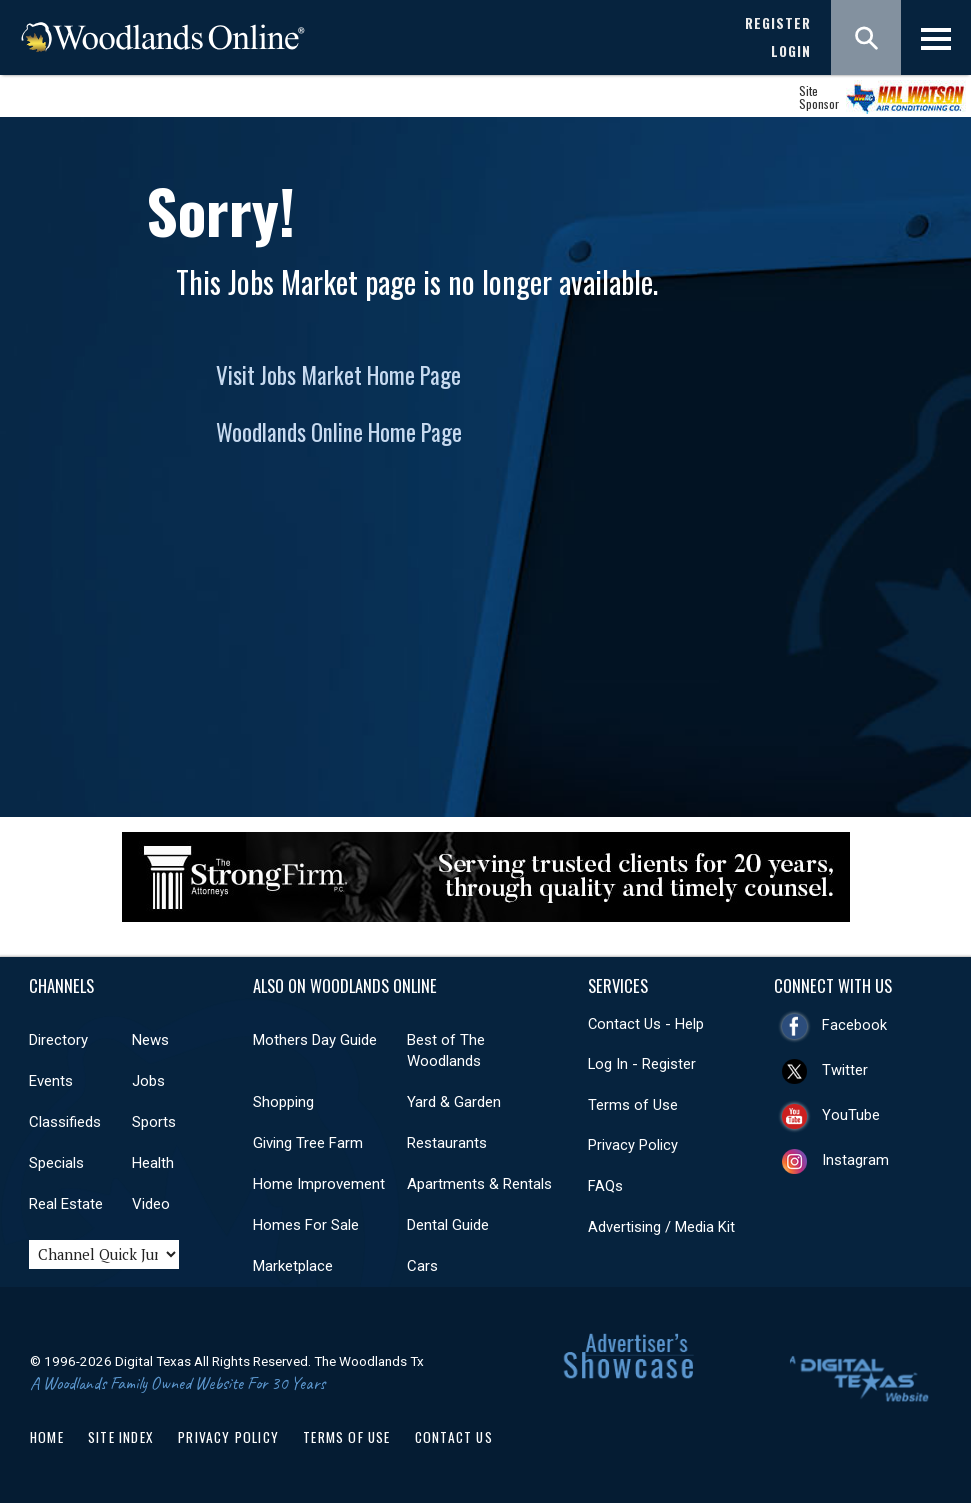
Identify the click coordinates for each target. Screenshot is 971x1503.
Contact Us (454, 1437)
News (150, 1040)
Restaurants (447, 1143)
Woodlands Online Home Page (339, 432)
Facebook (854, 1025)
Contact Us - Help (646, 1024)
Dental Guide (448, 1225)
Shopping (283, 1102)
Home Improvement (319, 1184)
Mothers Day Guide (315, 1040)
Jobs (148, 1081)
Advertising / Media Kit (661, 1227)
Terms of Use (633, 1105)
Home (47, 1437)
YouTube (851, 1115)
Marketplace (293, 1266)
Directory (58, 1040)
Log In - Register (642, 1064)
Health (153, 1163)
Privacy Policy (633, 1145)
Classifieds (65, 1122)
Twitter (845, 1070)
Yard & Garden (454, 1102)
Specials (56, 1163)
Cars (422, 1266)
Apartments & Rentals (479, 1184)
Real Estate (66, 1204)
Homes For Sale (306, 1225)
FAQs (605, 1186)
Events (51, 1081)
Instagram (855, 1160)
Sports (154, 1122)
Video (151, 1204)
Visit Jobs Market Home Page (338, 375)
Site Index (121, 1437)
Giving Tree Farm (308, 1143)
